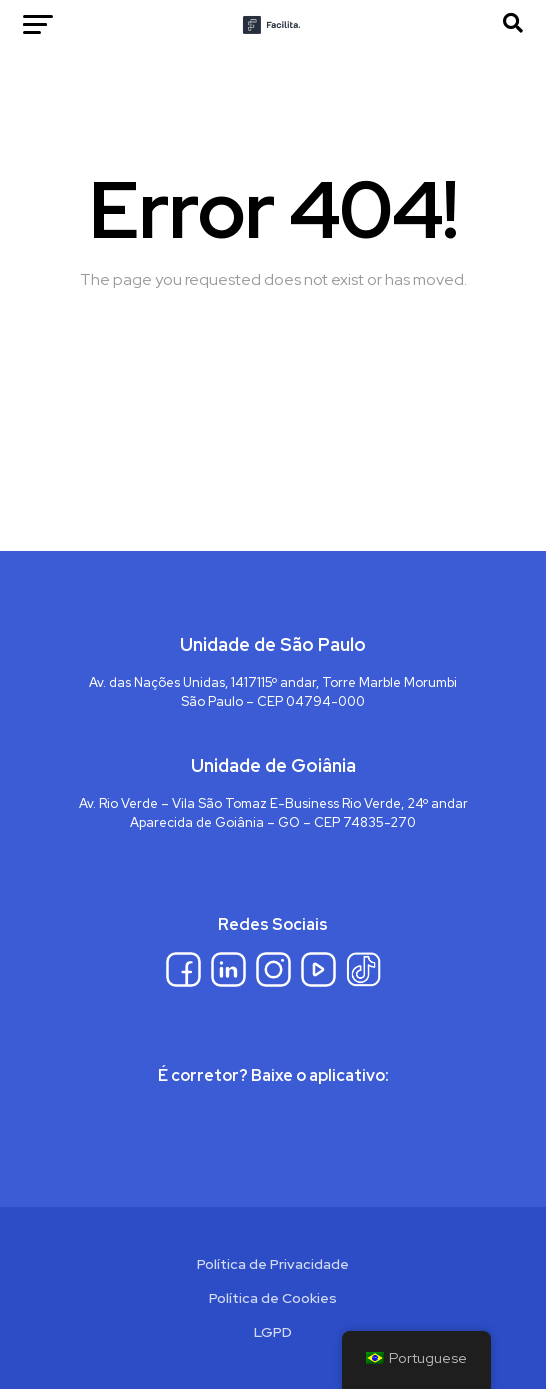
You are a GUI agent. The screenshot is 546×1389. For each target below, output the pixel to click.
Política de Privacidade (273, 1264)
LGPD (273, 1332)
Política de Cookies (273, 1298)
